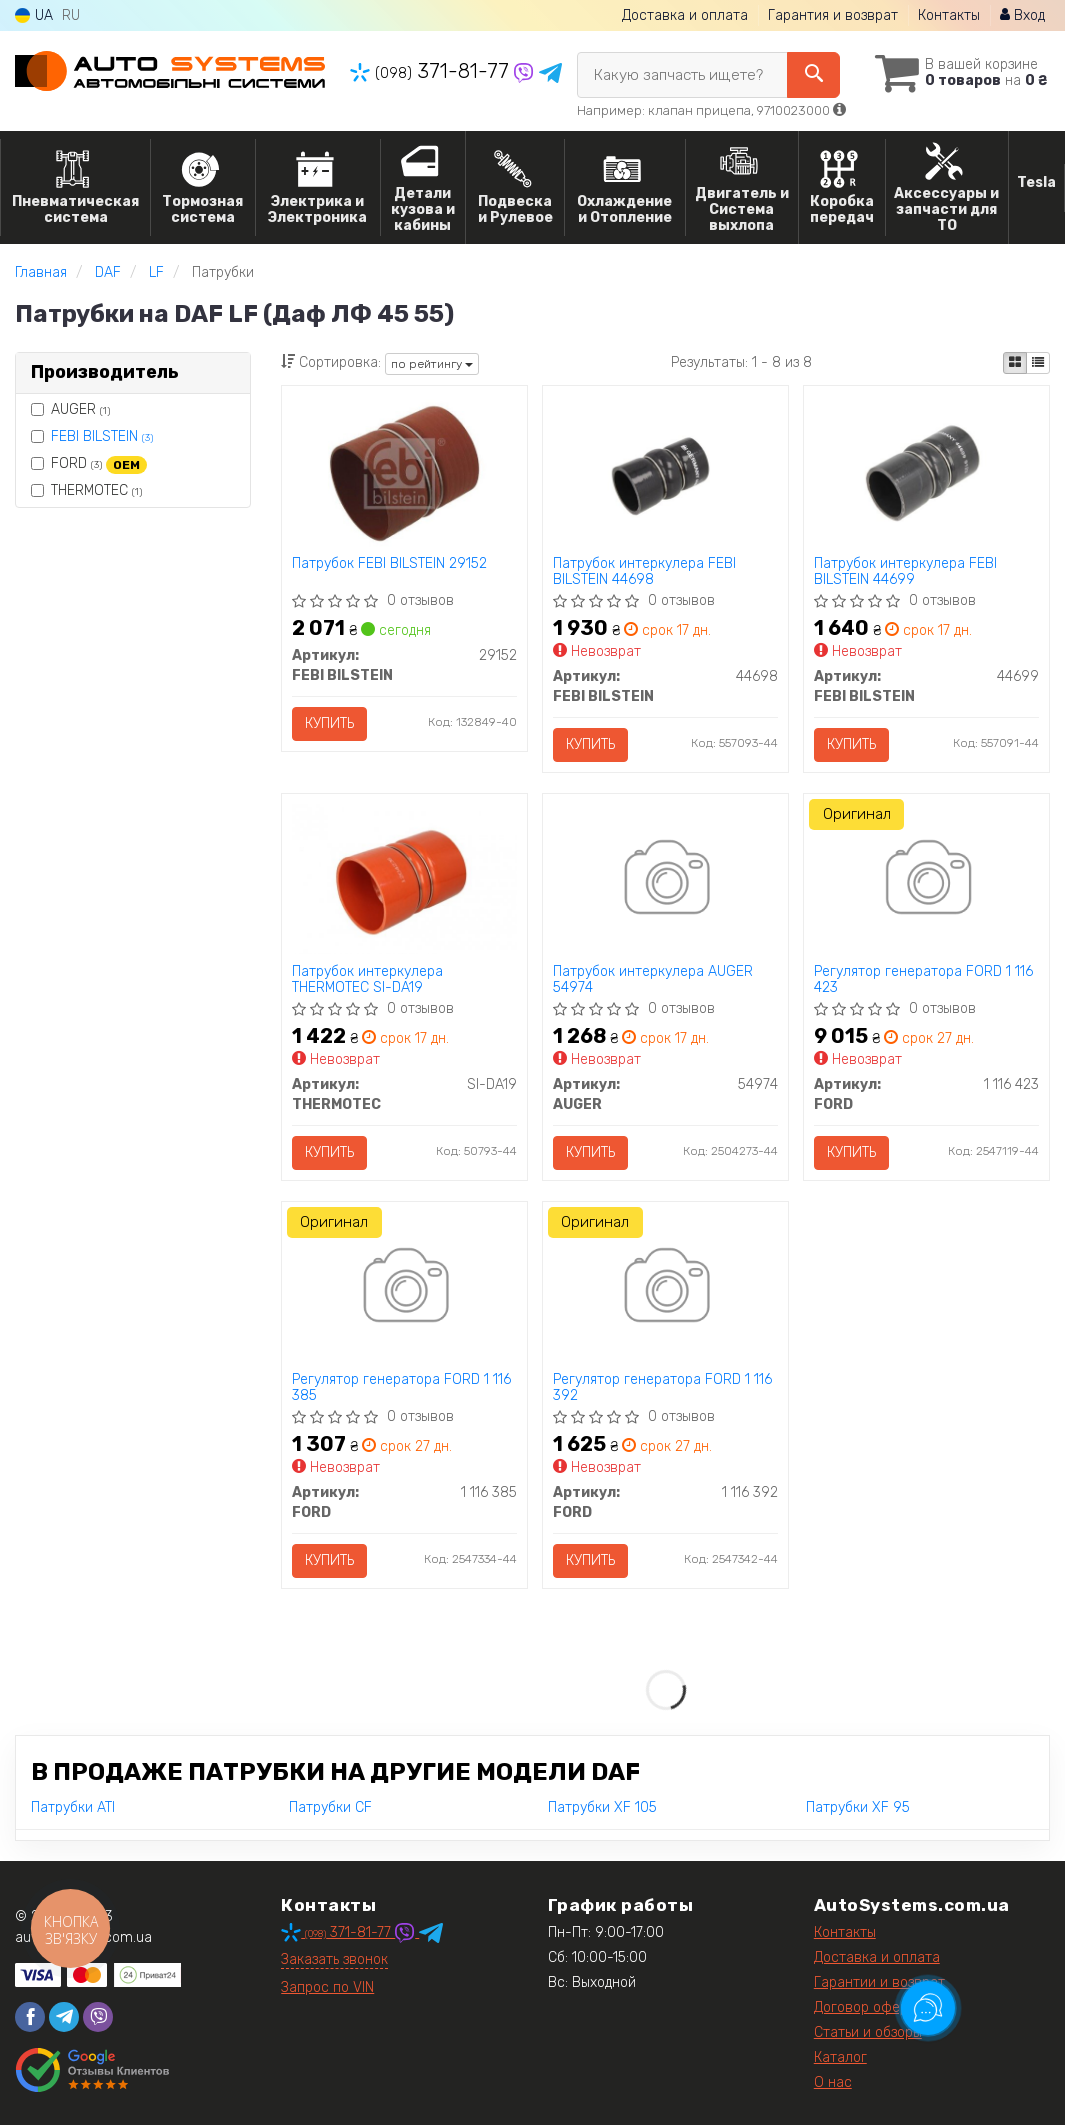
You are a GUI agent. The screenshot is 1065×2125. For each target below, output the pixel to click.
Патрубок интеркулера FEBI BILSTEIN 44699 (905, 571)
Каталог (840, 2057)
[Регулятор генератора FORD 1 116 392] (665, 1288)
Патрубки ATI (73, 1807)
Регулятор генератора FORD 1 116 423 (923, 979)
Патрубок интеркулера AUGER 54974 (653, 979)
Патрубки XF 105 (602, 1807)
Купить (329, 723)
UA (34, 15)
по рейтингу (432, 364)
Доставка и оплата (685, 15)
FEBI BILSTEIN (102, 436)
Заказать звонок (334, 1959)
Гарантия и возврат (833, 15)
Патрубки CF (330, 1807)
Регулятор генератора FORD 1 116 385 (401, 1387)
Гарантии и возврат (879, 1982)
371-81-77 (432, 71)
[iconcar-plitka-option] (1015, 363)
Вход (1022, 15)
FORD (89, 464)
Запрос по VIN (327, 1987)
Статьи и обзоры (868, 2032)
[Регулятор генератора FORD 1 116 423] (926, 880)
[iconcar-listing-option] (1038, 363)
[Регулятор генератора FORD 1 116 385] (404, 1288)
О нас (833, 2082)
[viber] (98, 2017)
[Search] (813, 75)
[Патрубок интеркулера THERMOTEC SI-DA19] (404, 877)
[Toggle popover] (928, 2008)
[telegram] (64, 2017)
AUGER (70, 409)
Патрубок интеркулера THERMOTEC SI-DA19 (367, 979)
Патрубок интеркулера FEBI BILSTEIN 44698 (644, 571)
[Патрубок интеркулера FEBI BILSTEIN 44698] (665, 469)
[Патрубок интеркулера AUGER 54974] (665, 880)
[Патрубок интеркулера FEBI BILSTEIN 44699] (926, 469)
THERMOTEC (86, 490)
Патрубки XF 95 (858, 1807)
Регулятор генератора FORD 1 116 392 (662, 1387)
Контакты (949, 15)
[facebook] (30, 2017)
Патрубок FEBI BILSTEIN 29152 (389, 564)
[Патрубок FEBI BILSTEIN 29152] (404, 472)
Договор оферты (869, 2007)
